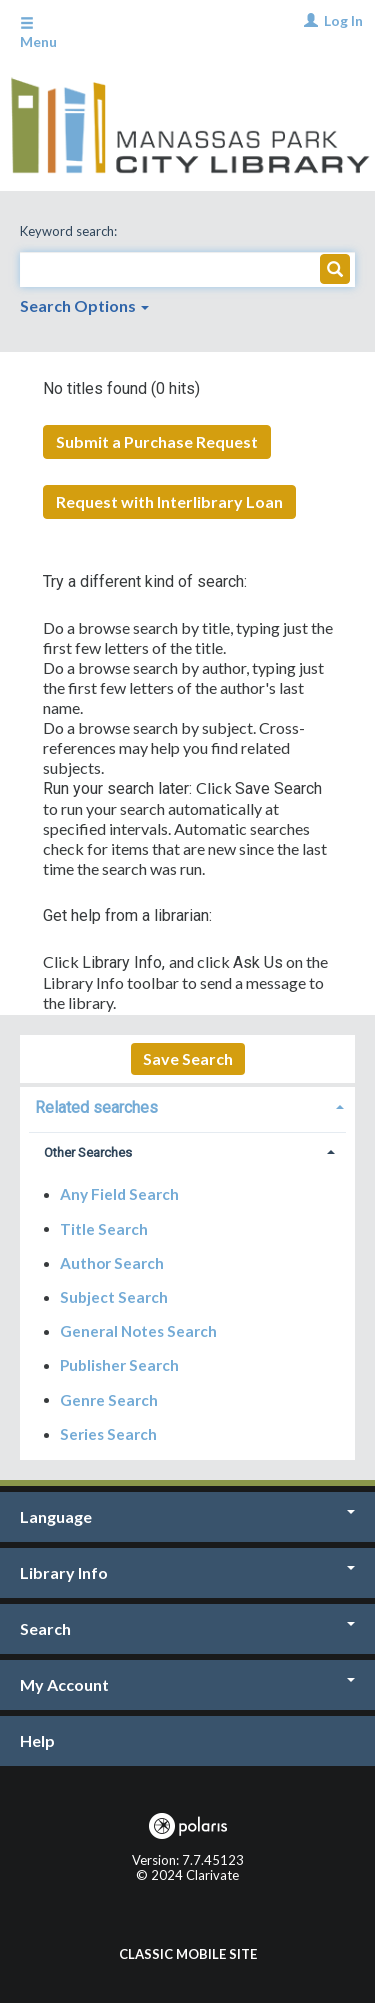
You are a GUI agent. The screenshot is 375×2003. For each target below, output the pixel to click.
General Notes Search (138, 1331)
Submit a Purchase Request (157, 441)
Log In (343, 20)
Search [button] (187, 1628)
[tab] (187, 1105)
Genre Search (109, 1399)
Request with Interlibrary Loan (169, 501)
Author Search (112, 1263)
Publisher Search (119, 1365)
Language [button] (187, 1516)
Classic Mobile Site (188, 1954)
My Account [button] (187, 1684)
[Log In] (308, 20)
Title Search (104, 1228)
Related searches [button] (96, 1107)
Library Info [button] (187, 1572)
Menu (38, 33)
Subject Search (114, 1297)
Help (37, 1740)
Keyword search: (70, 231)
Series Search (108, 1434)
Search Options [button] (84, 305)
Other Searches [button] (88, 1152)
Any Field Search (119, 1194)
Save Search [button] (188, 1058)
